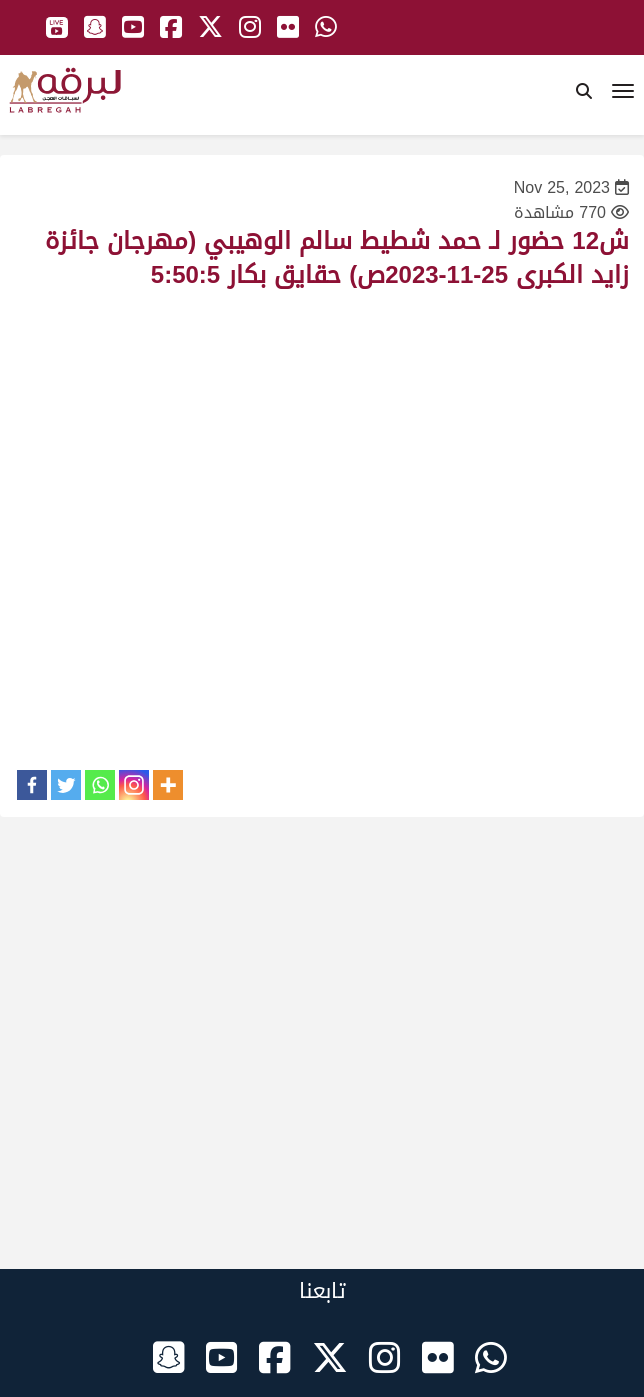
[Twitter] (66, 785)
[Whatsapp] (100, 785)
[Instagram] (134, 785)
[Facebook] (32, 785)
